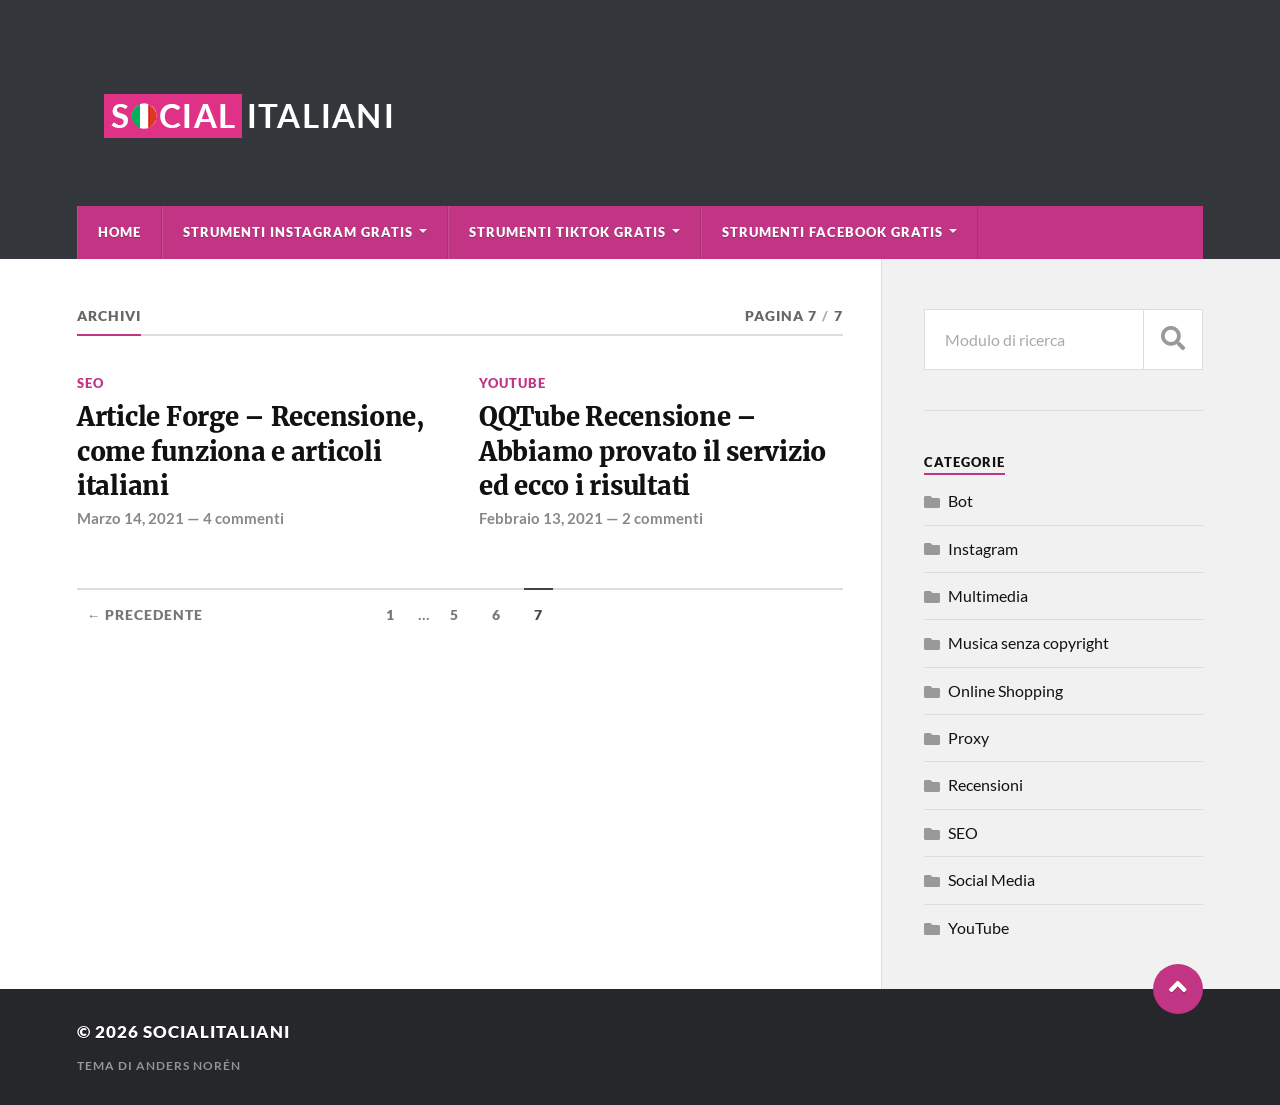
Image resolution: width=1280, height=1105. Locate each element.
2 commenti (662, 518)
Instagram (983, 548)
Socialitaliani (216, 1031)
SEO (90, 383)
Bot (960, 500)
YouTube (512, 383)
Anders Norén (188, 1065)
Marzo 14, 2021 (130, 518)
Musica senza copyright (1028, 642)
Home (119, 232)
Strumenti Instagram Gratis (298, 232)
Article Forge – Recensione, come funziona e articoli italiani (251, 451)
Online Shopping (1005, 690)
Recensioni (985, 784)
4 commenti (243, 518)
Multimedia (988, 595)
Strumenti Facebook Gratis (832, 232)
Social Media (991, 879)
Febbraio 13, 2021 (541, 518)
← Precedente (145, 615)
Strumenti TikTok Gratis (567, 232)
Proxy (968, 737)
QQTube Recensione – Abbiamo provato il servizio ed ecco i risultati (652, 451)
